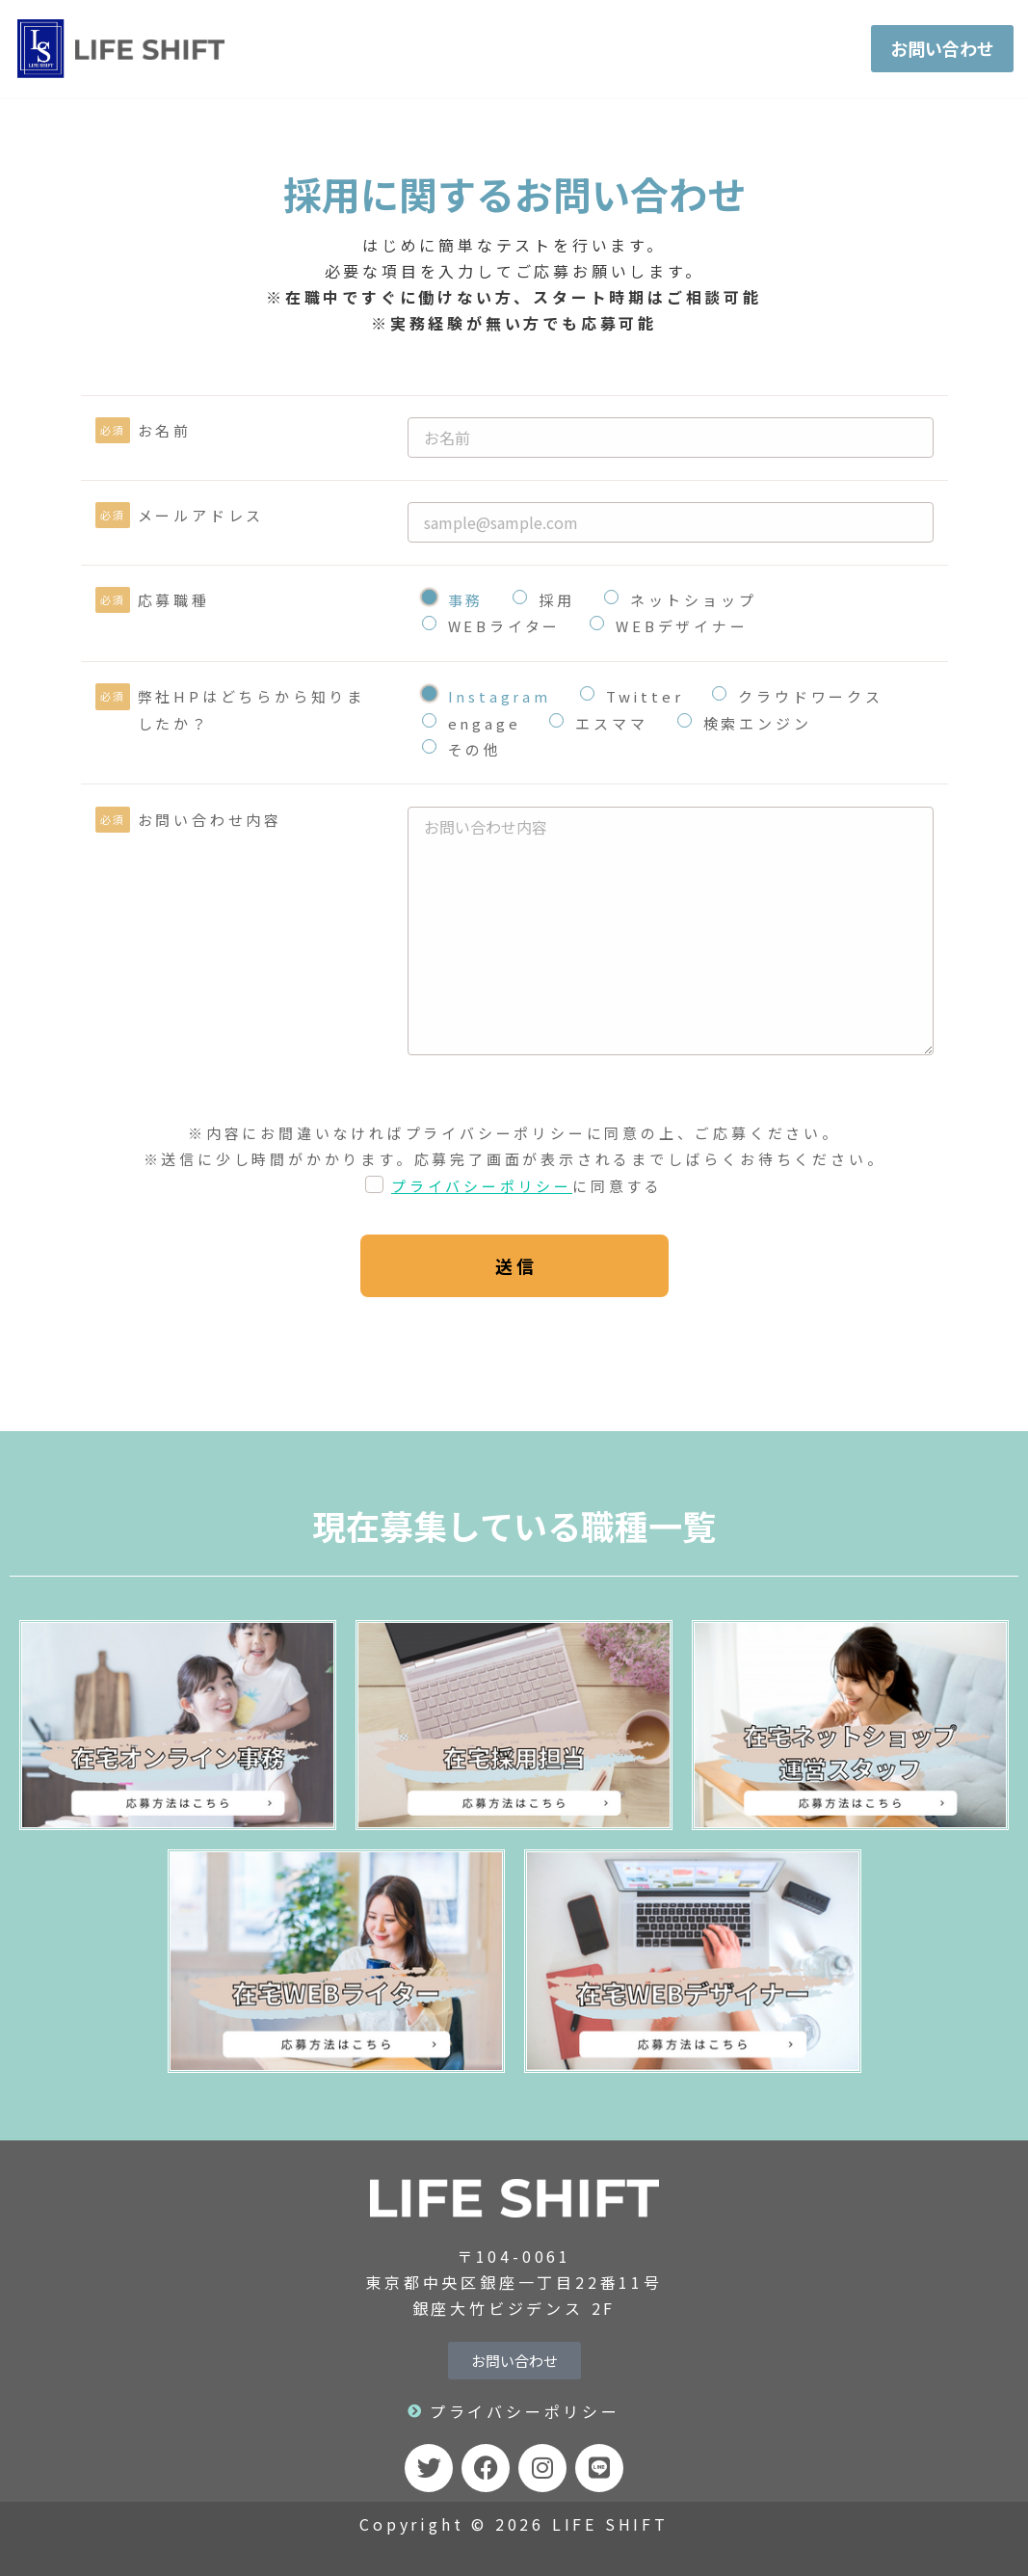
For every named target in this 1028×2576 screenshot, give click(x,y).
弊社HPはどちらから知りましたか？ (251, 716)
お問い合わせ (931, 48)
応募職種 (174, 606)
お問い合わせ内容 (210, 825)
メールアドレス (201, 518)
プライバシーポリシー (481, 1222)
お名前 (165, 430)
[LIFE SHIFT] (122, 48)
